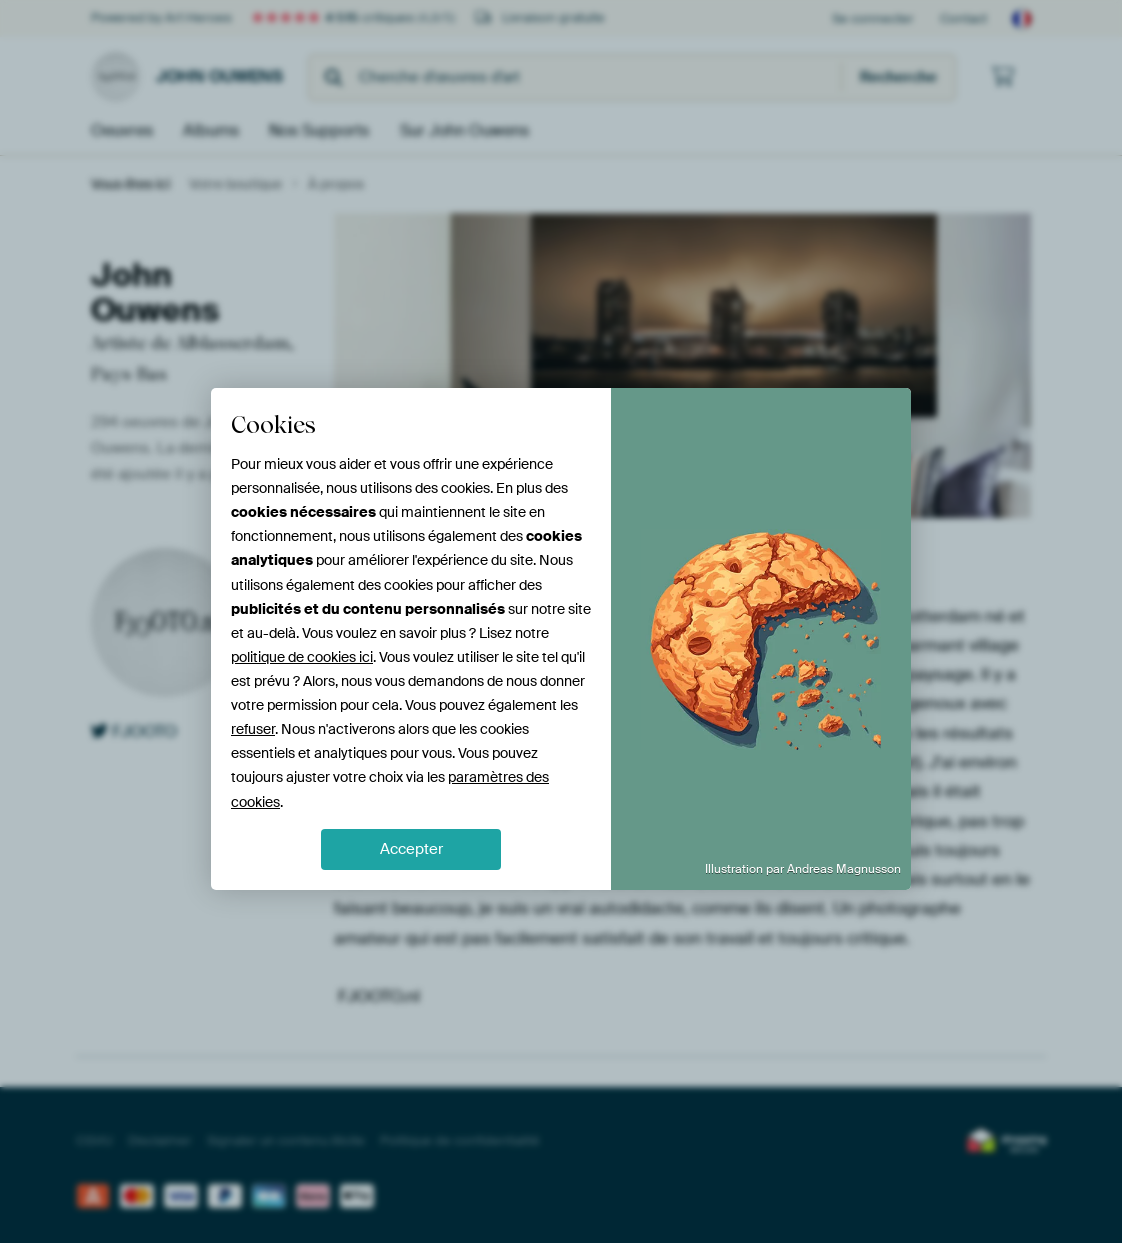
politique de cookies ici (302, 657)
